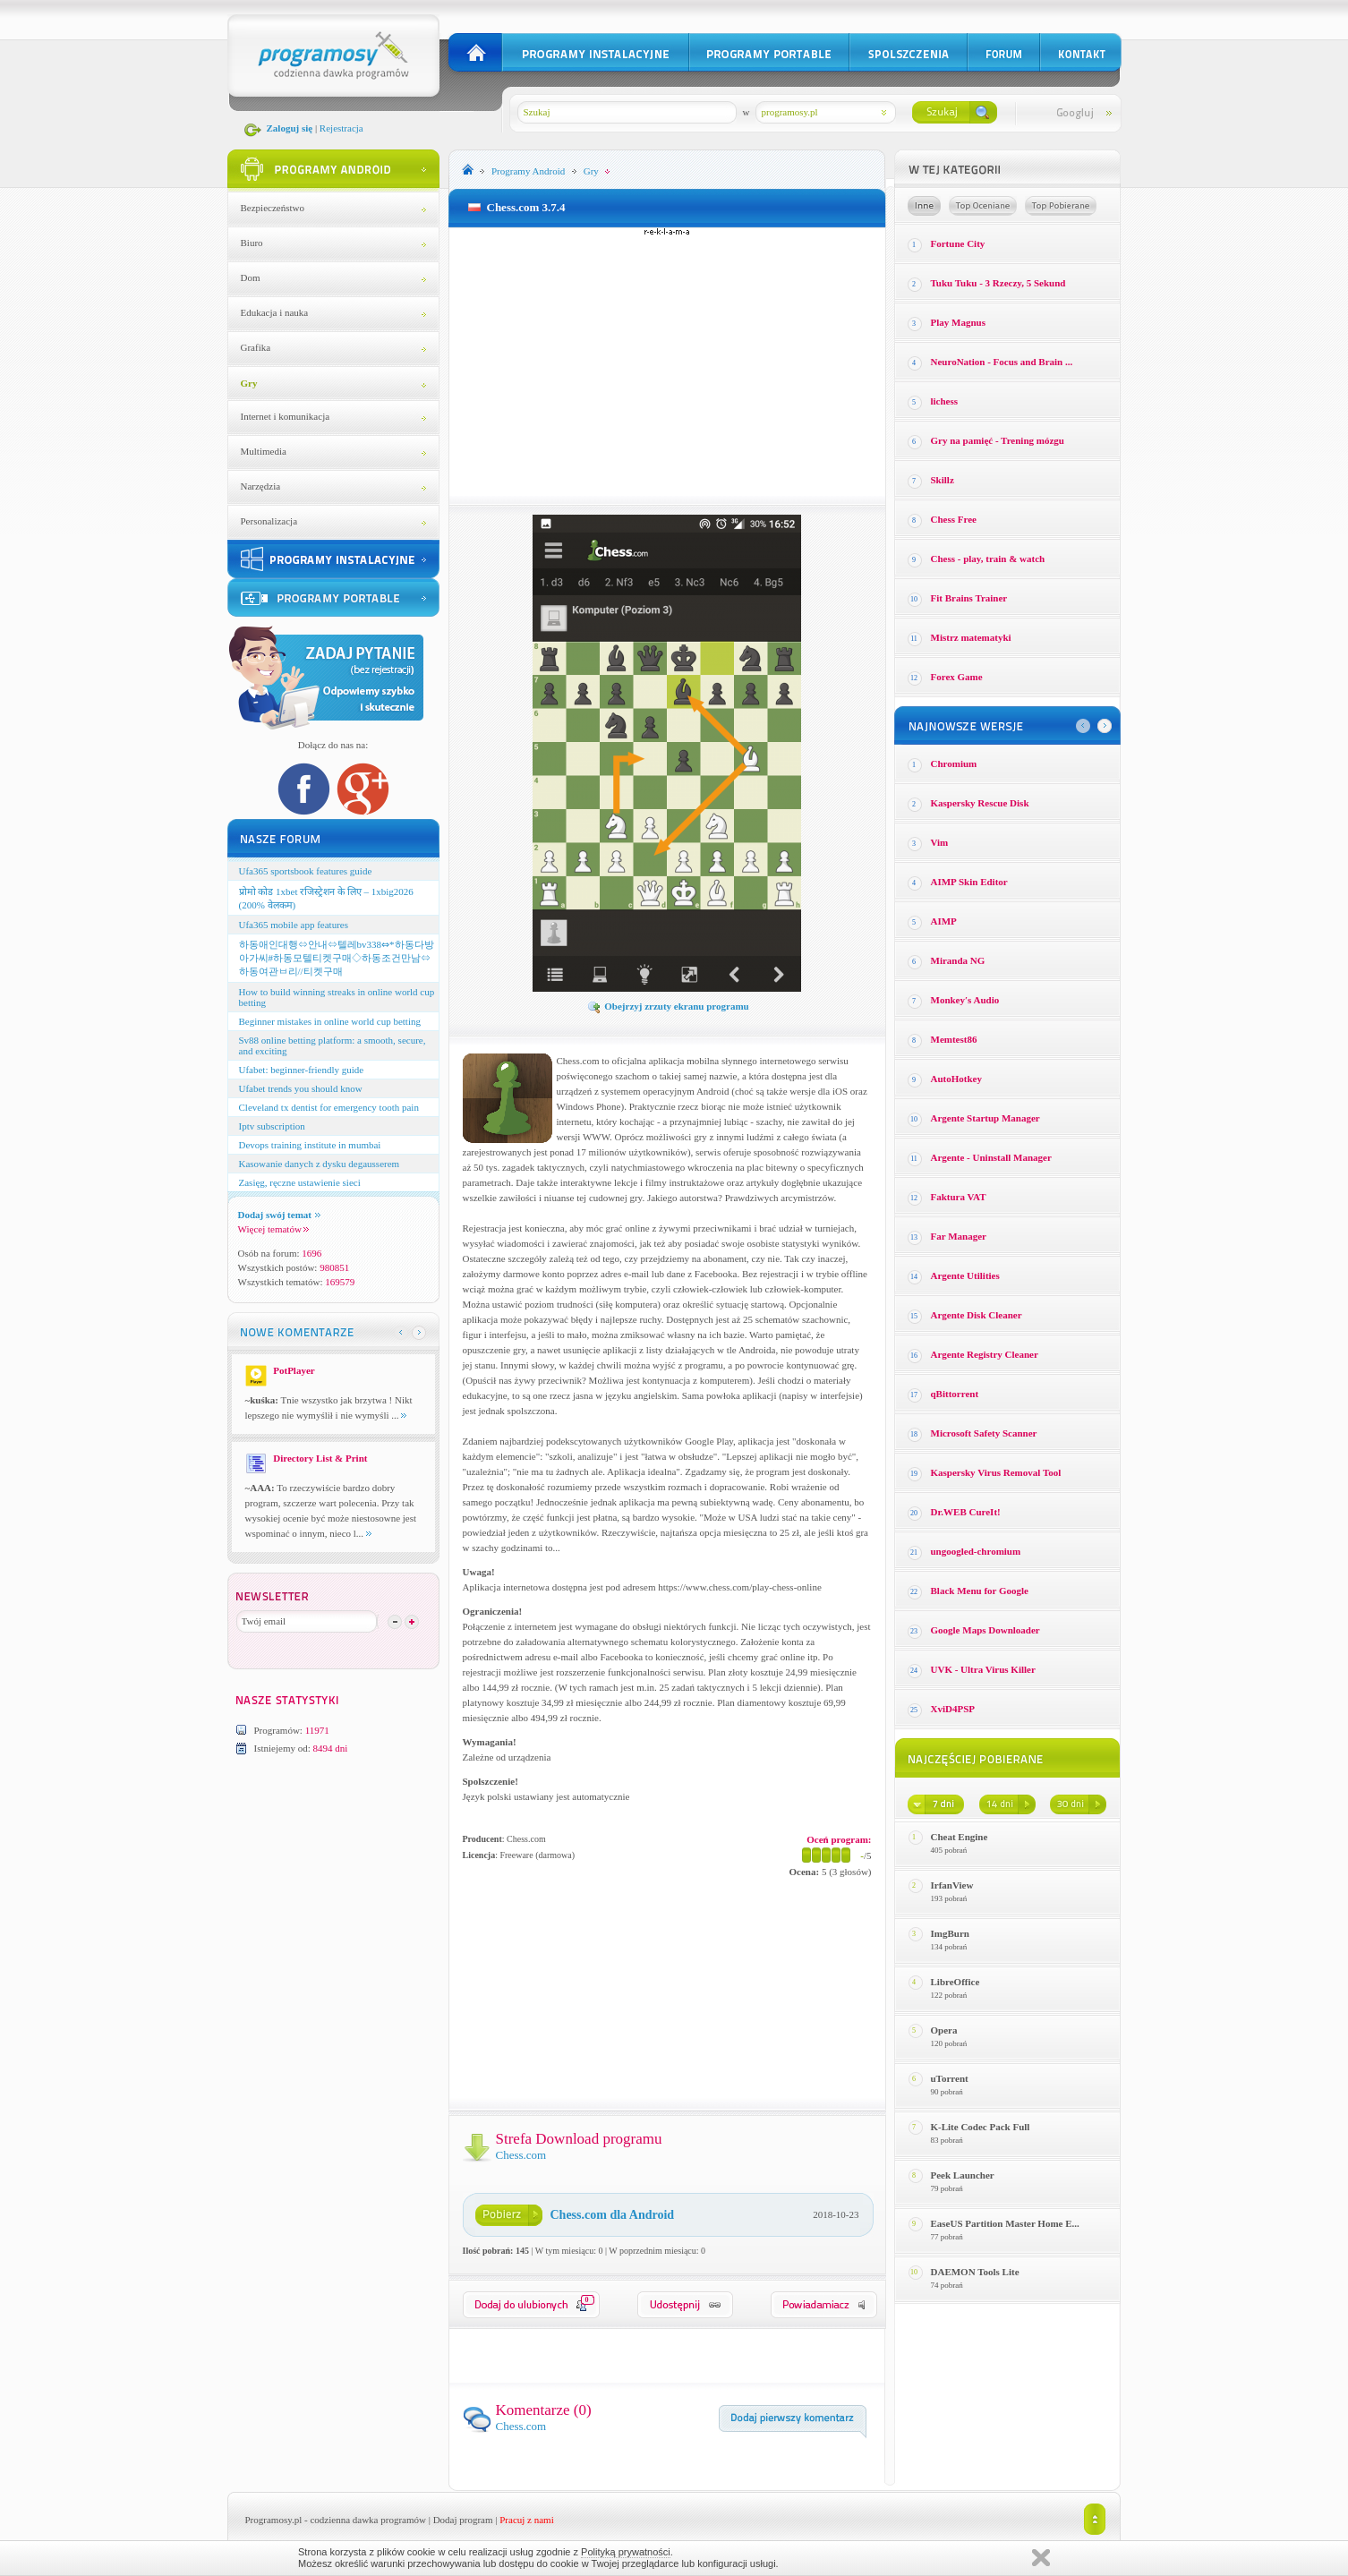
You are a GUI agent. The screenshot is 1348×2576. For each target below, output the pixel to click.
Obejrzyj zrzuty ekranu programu (667, 1006)
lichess (945, 401)
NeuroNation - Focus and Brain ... (1002, 361)
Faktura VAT (958, 1196)
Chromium (954, 763)
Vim (940, 842)
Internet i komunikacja (285, 416)
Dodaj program (463, 2519)
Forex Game (957, 676)
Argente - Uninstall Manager (991, 1157)
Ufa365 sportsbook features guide (305, 871)
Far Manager (958, 1236)
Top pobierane (1060, 206)
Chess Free (954, 519)
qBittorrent (955, 1393)
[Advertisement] (666, 361)
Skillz (942, 479)
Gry (249, 383)
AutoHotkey (956, 1078)
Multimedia (263, 451)
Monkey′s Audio (965, 999)
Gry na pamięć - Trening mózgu (997, 440)
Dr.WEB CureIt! (966, 1511)
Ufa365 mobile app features (293, 924)
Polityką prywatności (625, 2551)
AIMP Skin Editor (969, 881)
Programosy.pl (274, 2519)
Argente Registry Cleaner (984, 1354)
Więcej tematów (273, 1229)
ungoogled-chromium (976, 1551)
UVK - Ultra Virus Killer (983, 1669)
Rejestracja (341, 128)
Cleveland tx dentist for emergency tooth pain (329, 1107)
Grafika (256, 347)
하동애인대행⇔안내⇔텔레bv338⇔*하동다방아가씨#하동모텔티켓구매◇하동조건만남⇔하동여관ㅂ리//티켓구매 (336, 958)
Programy (528, 171)
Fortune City (958, 243)
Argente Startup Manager (985, 1118)
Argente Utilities (965, 1275)
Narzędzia (261, 486)
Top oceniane (983, 206)
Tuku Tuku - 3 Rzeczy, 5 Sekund (998, 282)
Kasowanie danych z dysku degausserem (319, 1163)
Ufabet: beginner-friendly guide (301, 1069)
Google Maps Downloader (985, 1630)
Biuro (252, 242)
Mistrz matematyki (971, 637)
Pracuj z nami (526, 2519)
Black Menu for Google (979, 1590)
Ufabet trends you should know (301, 1088)
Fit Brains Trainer (969, 598)
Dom (250, 277)
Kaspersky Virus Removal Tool (996, 1472)
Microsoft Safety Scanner (984, 1433)
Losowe (924, 206)
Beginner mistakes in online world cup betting (330, 1021)
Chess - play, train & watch (988, 558)
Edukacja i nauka (275, 312)
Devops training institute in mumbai (310, 1144)
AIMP (944, 921)
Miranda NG (958, 960)
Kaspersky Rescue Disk (980, 803)
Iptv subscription (272, 1126)
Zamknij (1041, 2557)
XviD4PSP (953, 1708)
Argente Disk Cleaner (976, 1314)
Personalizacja (269, 521)
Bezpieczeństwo (272, 207)
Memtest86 (954, 1039)
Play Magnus (958, 322)
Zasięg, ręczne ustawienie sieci (300, 1182)
